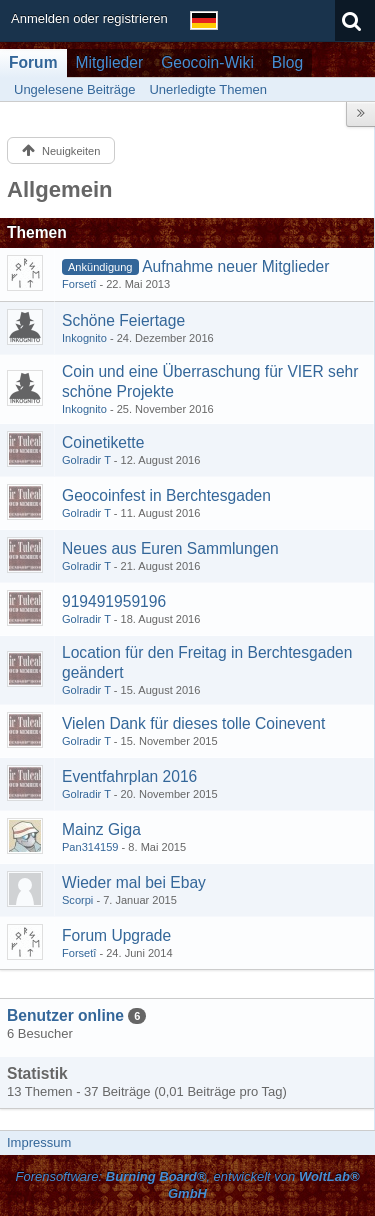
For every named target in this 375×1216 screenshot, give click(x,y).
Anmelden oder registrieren (89, 18)
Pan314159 (90, 847)
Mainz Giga (101, 829)
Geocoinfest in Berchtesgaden (166, 495)
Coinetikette (103, 442)
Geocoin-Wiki (207, 62)
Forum (33, 62)
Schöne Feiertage (123, 320)
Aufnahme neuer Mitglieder (235, 266)
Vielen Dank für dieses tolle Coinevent (193, 723)
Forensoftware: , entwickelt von (187, 1185)
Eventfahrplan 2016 (129, 776)
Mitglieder (110, 62)
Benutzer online (65, 1015)
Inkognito (84, 338)
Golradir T (86, 460)
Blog (287, 62)
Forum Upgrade (116, 935)
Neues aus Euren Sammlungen (170, 548)
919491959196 (114, 601)
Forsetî (79, 284)
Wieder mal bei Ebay (134, 882)
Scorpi (77, 900)
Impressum (39, 1142)
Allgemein (60, 189)
